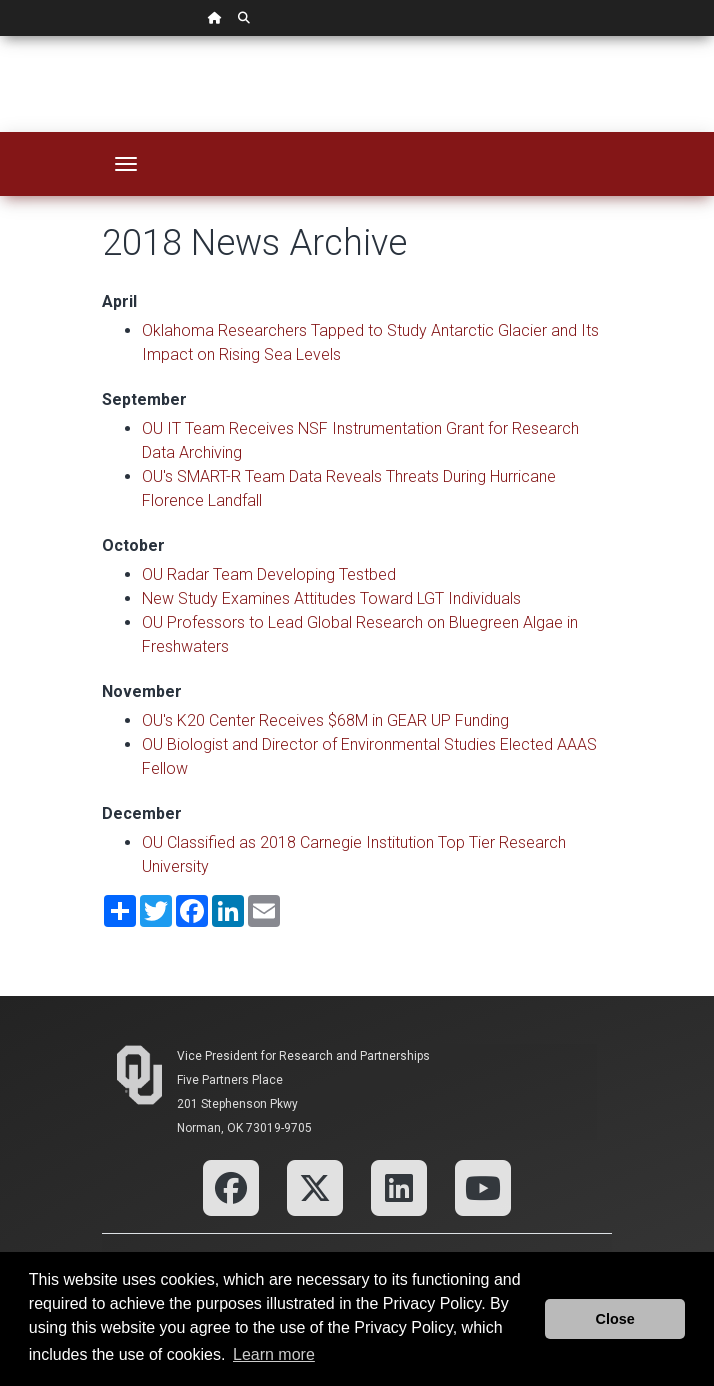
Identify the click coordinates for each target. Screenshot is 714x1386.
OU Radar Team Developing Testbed (269, 574)
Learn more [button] (274, 1354)
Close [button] (615, 1319)
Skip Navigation (0, 36)
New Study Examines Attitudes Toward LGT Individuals (331, 598)
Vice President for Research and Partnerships (303, 1056)
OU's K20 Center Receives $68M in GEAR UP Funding (325, 720)
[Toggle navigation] (126, 164)
